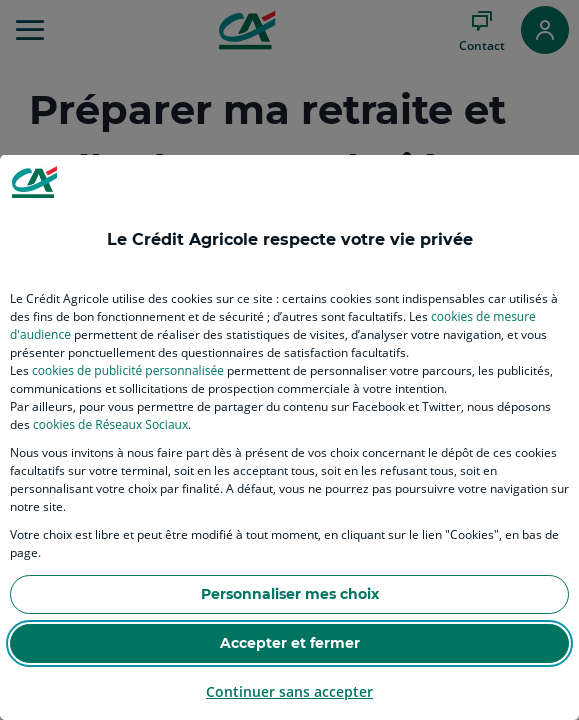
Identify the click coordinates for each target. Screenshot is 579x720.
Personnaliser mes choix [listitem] (290, 594)
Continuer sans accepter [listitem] (289, 691)
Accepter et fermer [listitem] (290, 643)
